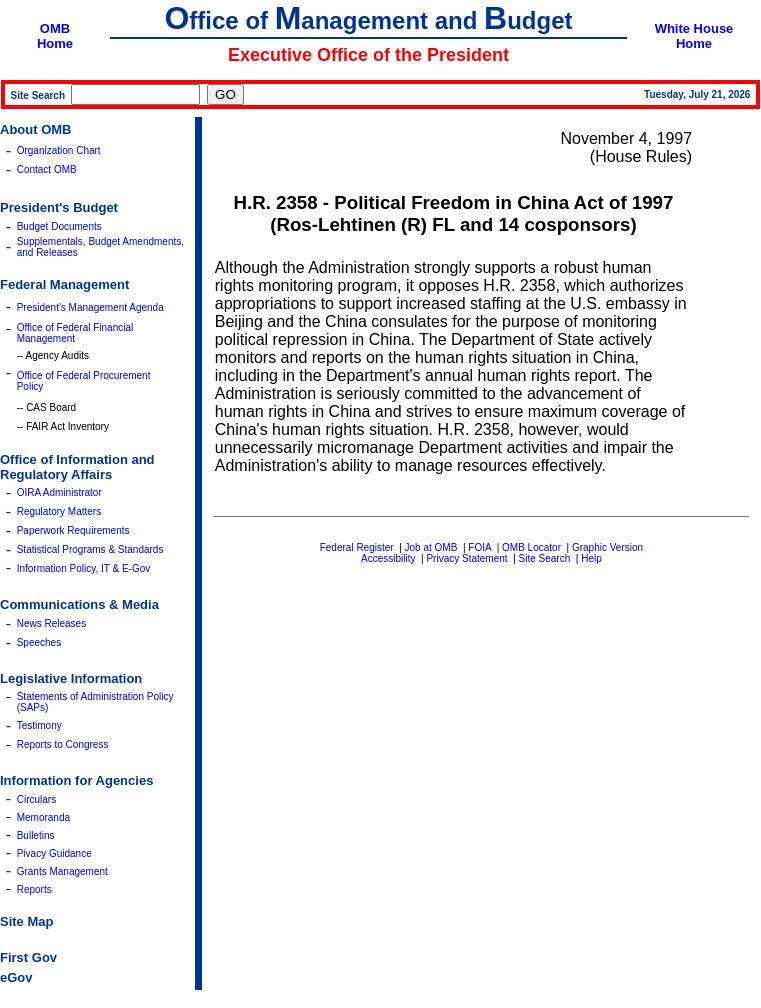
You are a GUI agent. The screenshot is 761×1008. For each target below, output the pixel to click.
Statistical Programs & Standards (90, 549)
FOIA (479, 547)
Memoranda (43, 817)
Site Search (545, 558)
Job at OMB (431, 547)
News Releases (51, 623)
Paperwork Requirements (73, 530)
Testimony (39, 725)
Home (55, 43)
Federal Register (357, 547)
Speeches (39, 642)
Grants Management (62, 871)
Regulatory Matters (59, 511)
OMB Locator (531, 547)
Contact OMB (47, 169)
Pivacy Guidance (54, 853)
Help (591, 558)
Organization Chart (59, 150)
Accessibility (388, 558)
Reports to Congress (63, 744)
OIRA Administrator (59, 492)
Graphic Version (607, 547)
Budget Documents (59, 226)
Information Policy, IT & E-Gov (84, 568)
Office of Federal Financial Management (75, 333)
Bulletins (36, 835)
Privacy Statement (466, 558)
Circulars (36, 799)
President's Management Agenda (90, 307)
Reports (34, 889)
